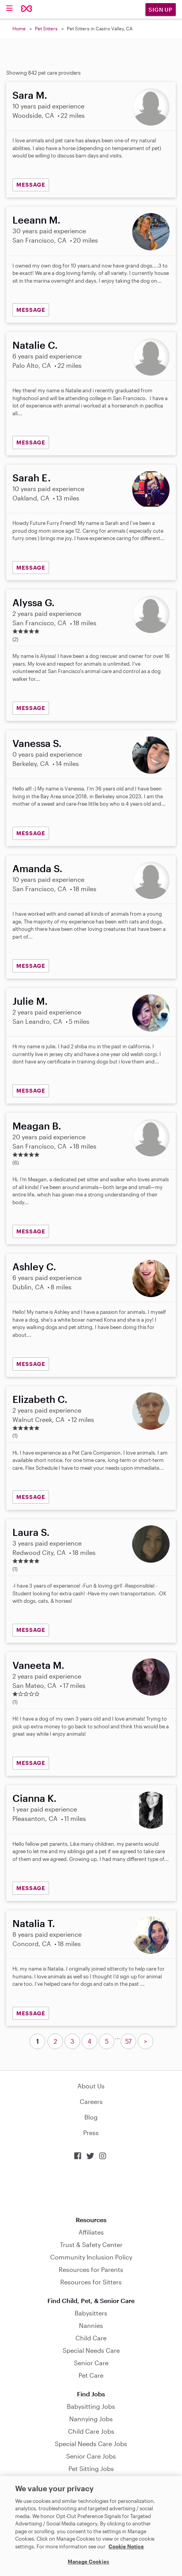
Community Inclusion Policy (91, 2257)
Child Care (91, 2338)
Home (19, 28)
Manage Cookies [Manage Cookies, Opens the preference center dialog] (88, 2562)
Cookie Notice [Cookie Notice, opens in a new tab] (126, 2546)
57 (128, 2041)
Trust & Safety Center (91, 2244)
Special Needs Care (91, 2350)
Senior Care (91, 2362)
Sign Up (161, 9)
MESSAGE (30, 184)
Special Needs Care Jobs (91, 2443)
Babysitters (91, 2313)
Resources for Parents (91, 2269)
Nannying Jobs (91, 2418)
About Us (91, 2086)
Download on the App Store (91, 2188)
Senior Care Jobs (91, 2456)
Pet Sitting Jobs (91, 2468)
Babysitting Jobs (91, 2406)
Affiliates (91, 2232)
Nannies (91, 2325)
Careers (91, 2101)
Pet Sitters (46, 28)
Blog (91, 2117)
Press (91, 2132)
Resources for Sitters (91, 2282)
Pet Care (91, 2375)
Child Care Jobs (91, 2431)
